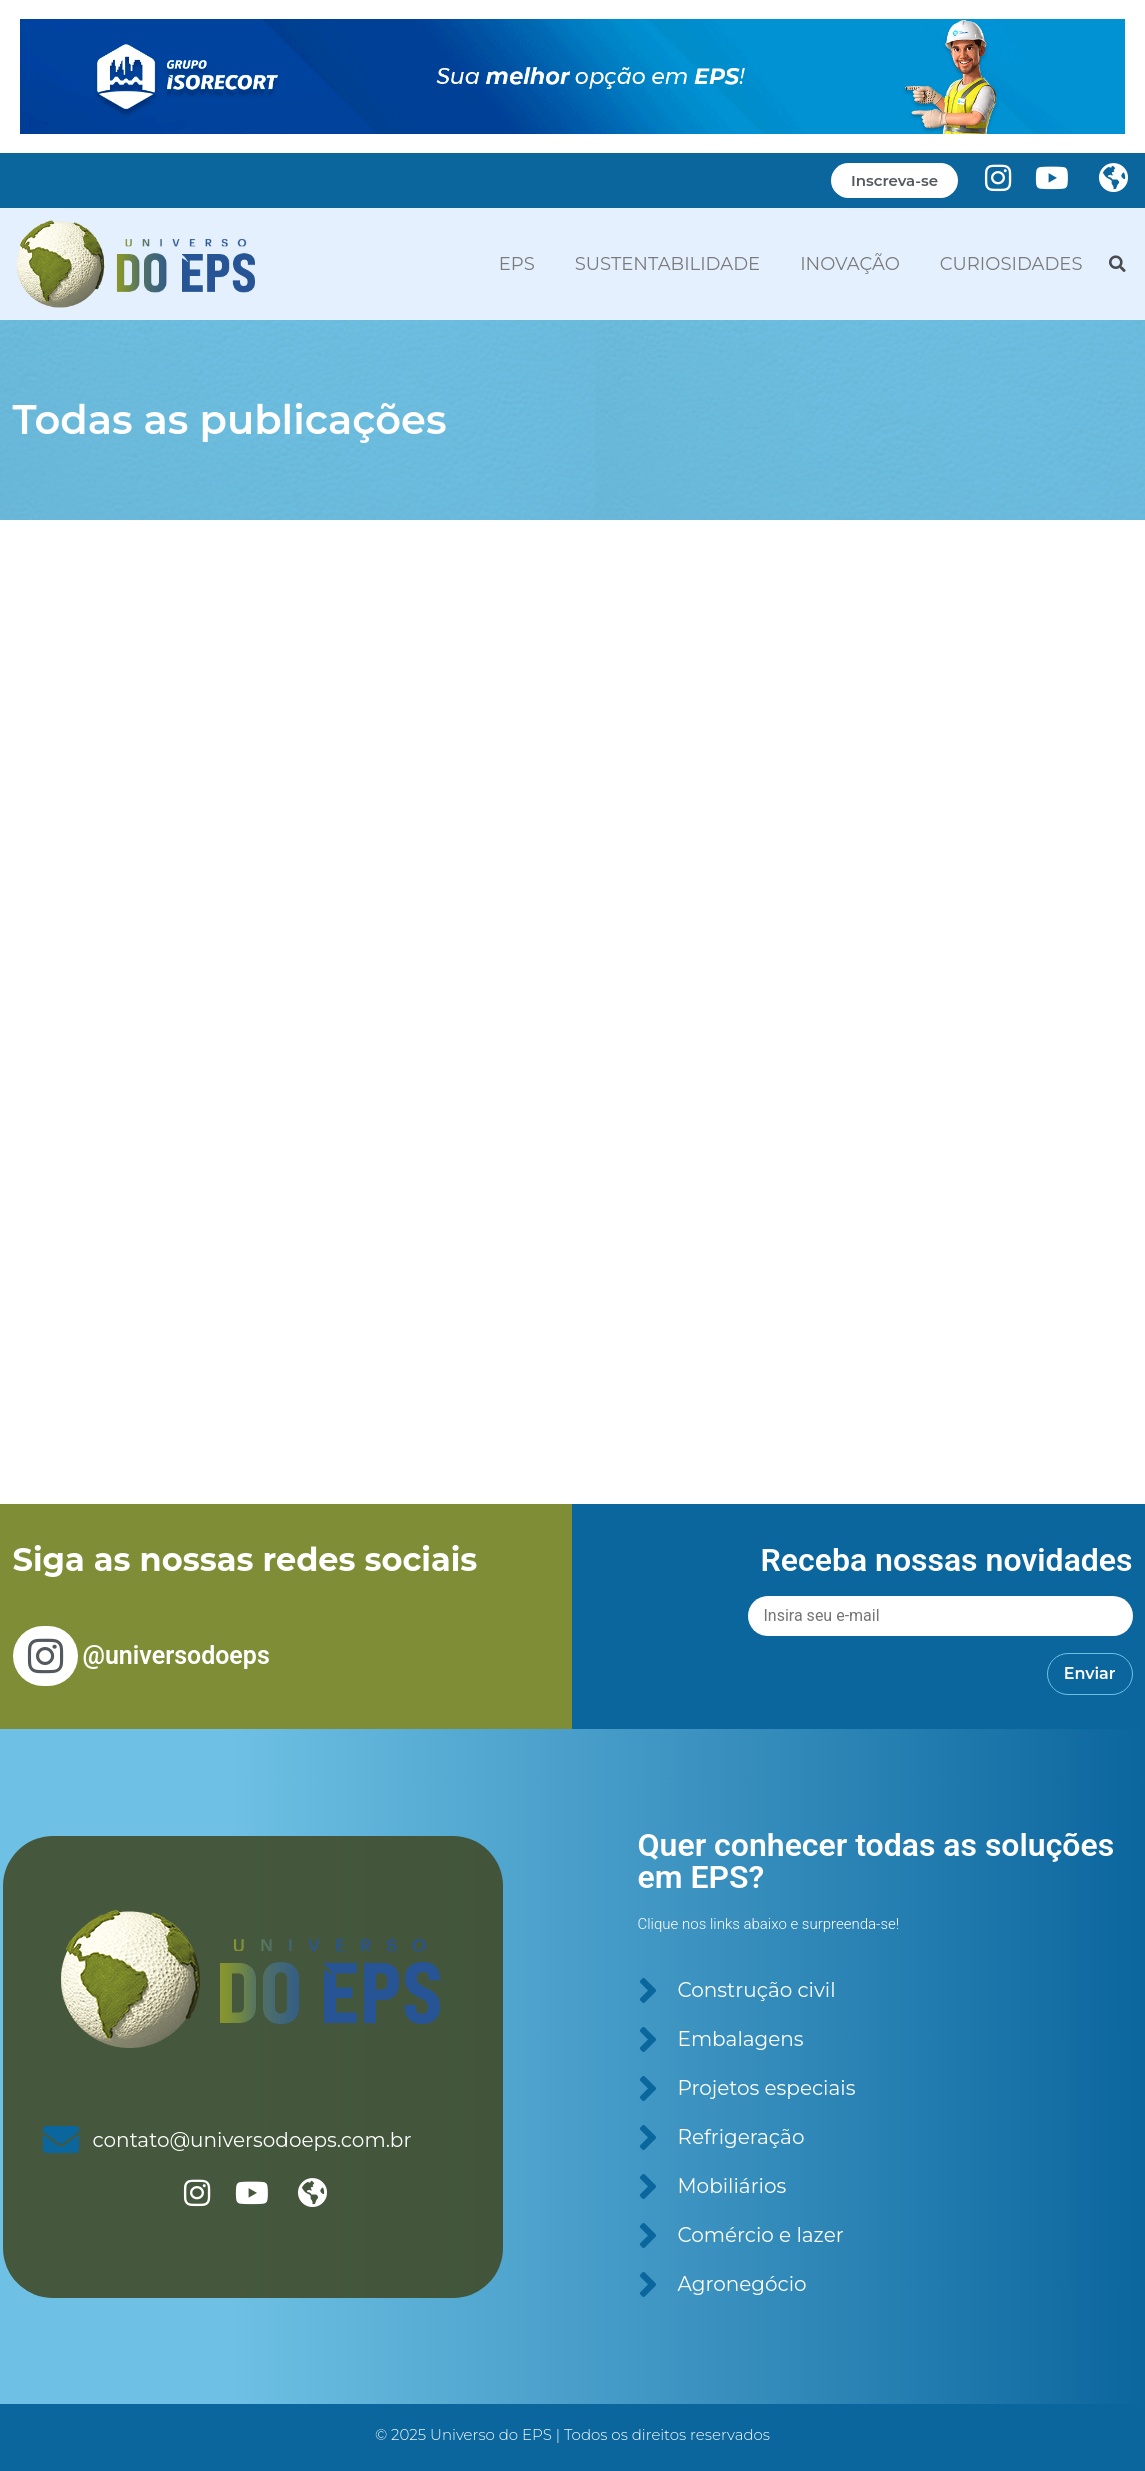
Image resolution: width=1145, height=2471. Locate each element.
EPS (517, 264)
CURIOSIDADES (1011, 264)
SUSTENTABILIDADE (667, 264)
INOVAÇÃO (850, 264)
